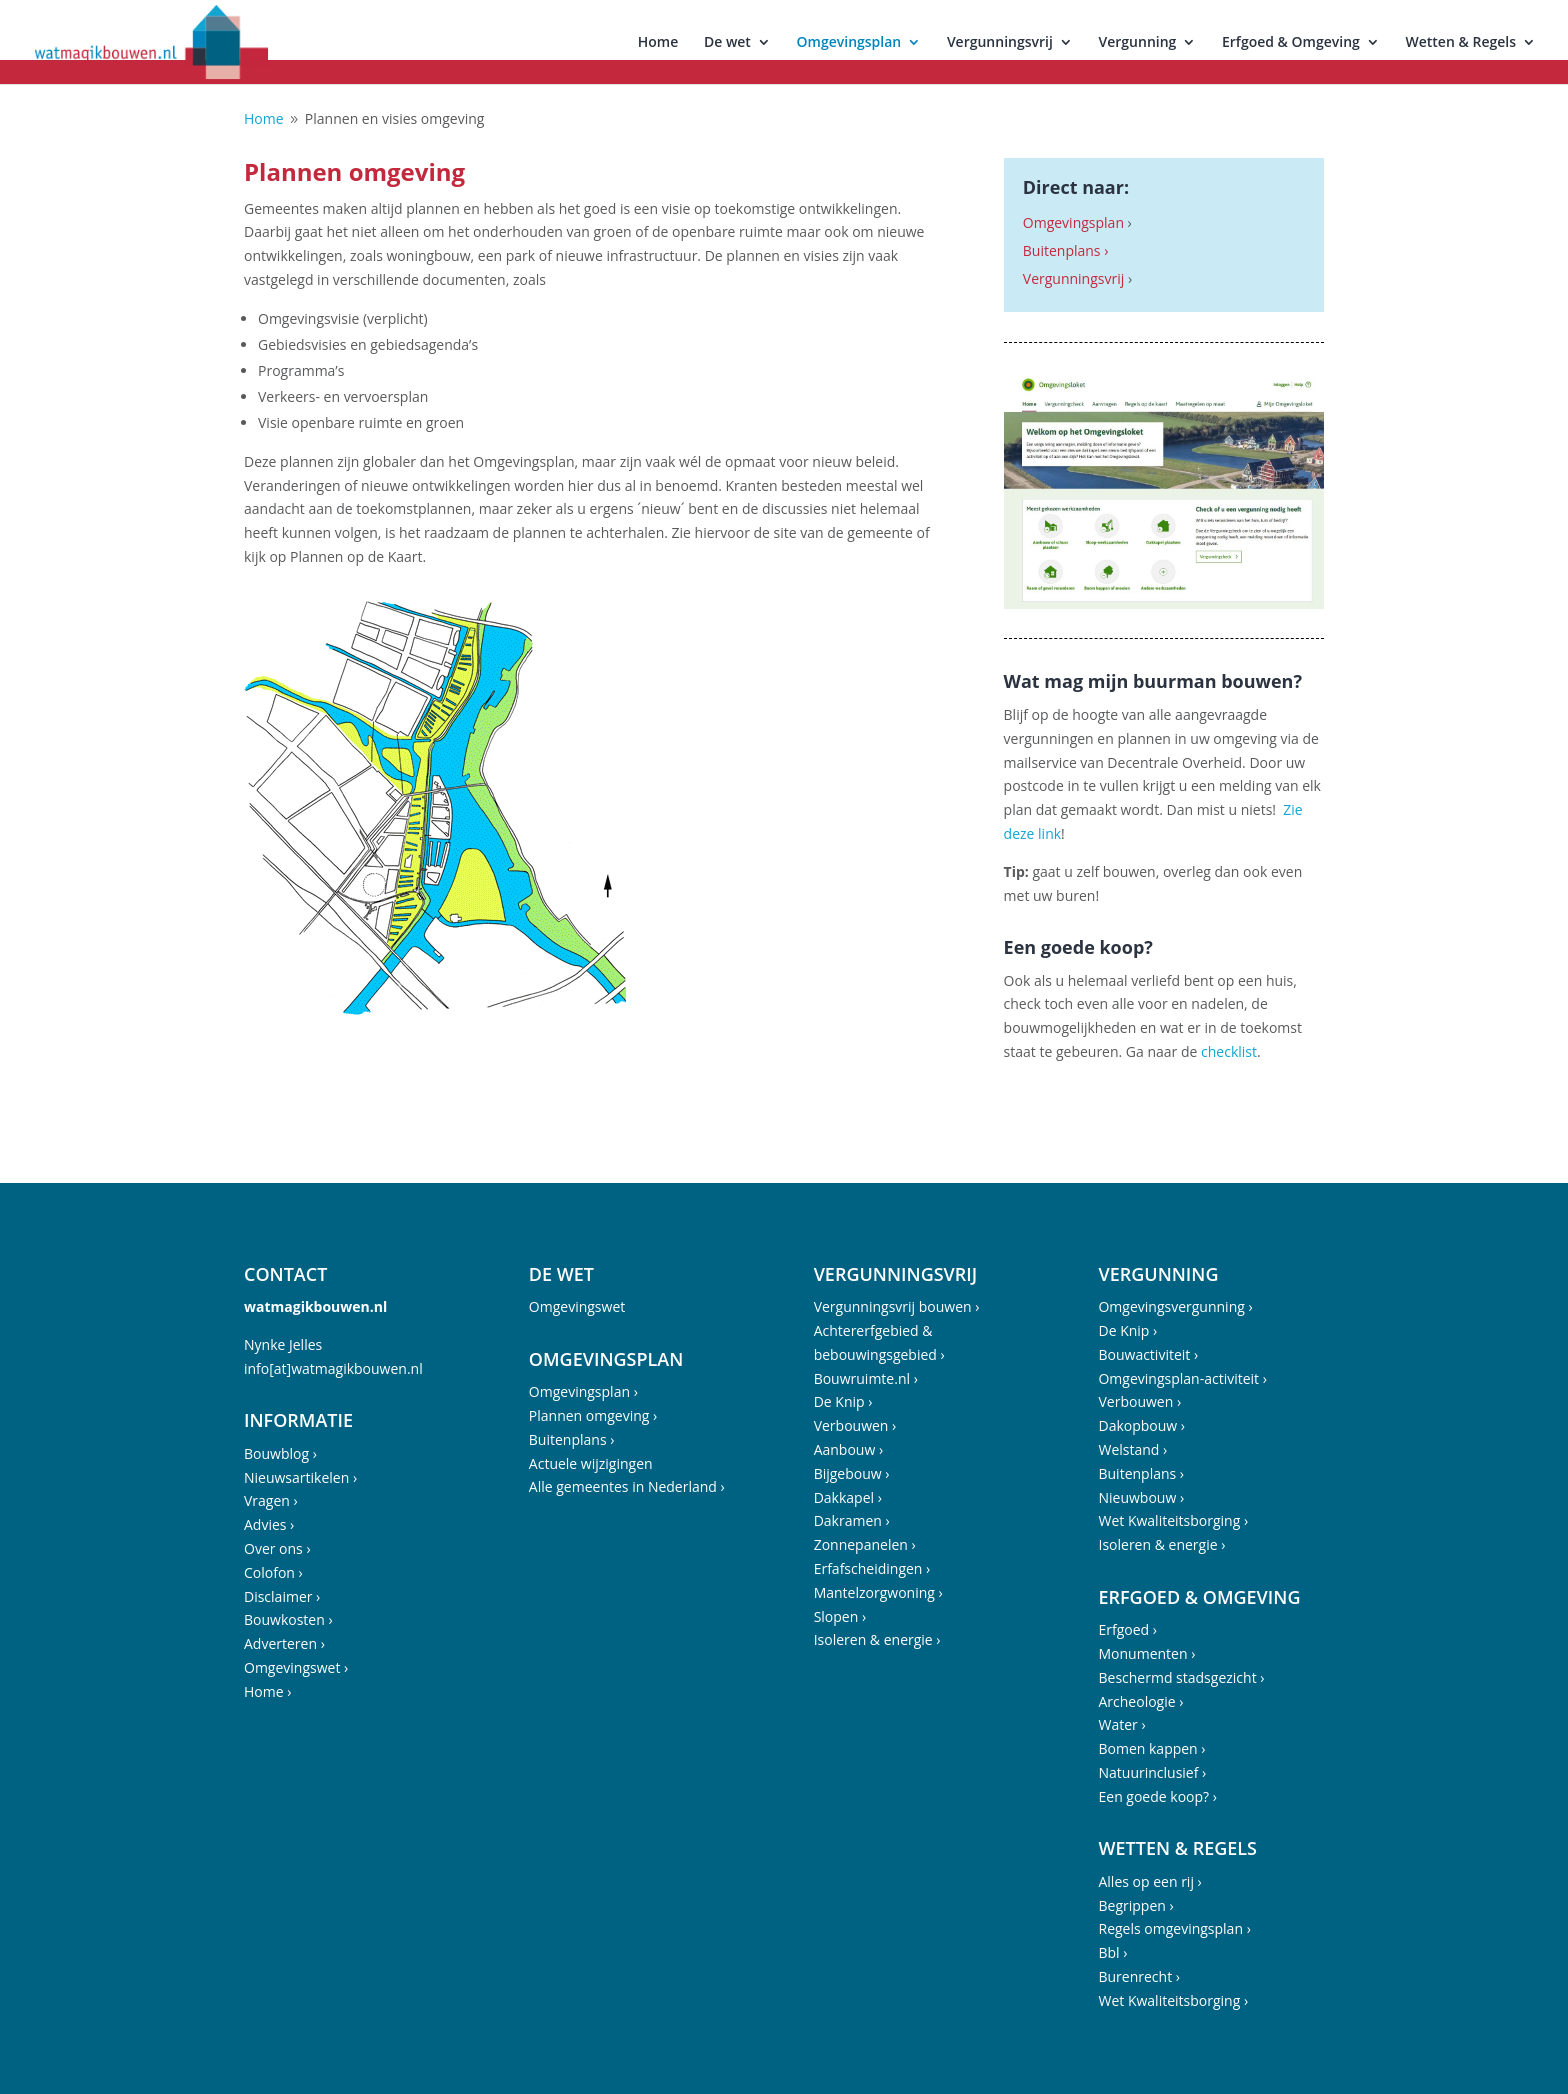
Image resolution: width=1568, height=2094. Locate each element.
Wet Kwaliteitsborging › (1173, 1520)
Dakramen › (852, 1520)
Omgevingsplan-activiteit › (1182, 1378)
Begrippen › (1135, 1905)
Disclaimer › (282, 1596)
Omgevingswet (577, 1306)
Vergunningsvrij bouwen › (897, 1306)
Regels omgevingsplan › (1174, 1928)
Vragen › (271, 1500)
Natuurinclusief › (1152, 1772)
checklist (1227, 1051)
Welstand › (1132, 1449)
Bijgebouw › (852, 1473)
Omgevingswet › (296, 1667)
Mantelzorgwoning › (878, 1592)
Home (658, 43)
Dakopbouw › (1141, 1425)
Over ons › (277, 1548)
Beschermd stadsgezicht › (1181, 1677)
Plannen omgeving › (593, 1415)
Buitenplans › (1066, 250)
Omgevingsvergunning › (1175, 1306)
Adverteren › (284, 1643)
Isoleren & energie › (877, 1639)
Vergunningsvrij (1000, 43)
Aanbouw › (848, 1449)
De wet (727, 43)
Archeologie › (1140, 1701)
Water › (1121, 1724)
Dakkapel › (848, 1497)
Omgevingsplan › (583, 1391)
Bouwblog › (280, 1453)
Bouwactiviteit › (1148, 1354)
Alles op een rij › (1149, 1881)
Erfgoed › (1127, 1629)
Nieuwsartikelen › (300, 1477)
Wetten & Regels (1460, 43)
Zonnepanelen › (865, 1544)
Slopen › (840, 1616)
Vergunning (1138, 43)
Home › (267, 1691)
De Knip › (843, 1401)
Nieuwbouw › (1141, 1497)
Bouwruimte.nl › (866, 1378)
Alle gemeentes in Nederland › (627, 1486)
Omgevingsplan (849, 43)
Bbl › (1112, 1952)
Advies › (269, 1524)
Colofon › (273, 1572)
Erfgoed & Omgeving (1291, 43)
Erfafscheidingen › (872, 1568)
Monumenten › (1146, 1653)
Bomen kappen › (1151, 1748)
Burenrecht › (1139, 1976)
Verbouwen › (855, 1425)
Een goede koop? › (1157, 1796)
